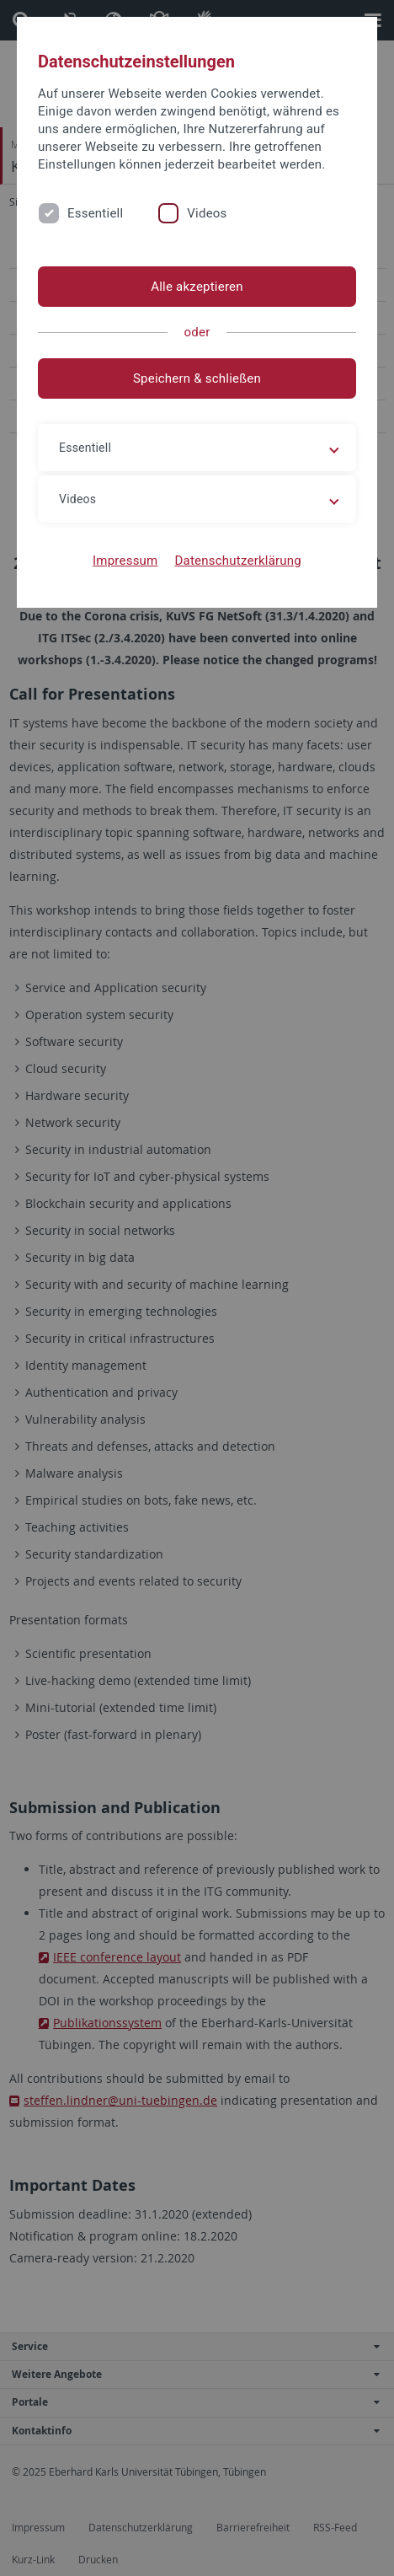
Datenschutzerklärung (237, 560)
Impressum (125, 560)
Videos (206, 213)
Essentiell (95, 213)
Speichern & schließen (197, 378)
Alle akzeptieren (197, 286)
